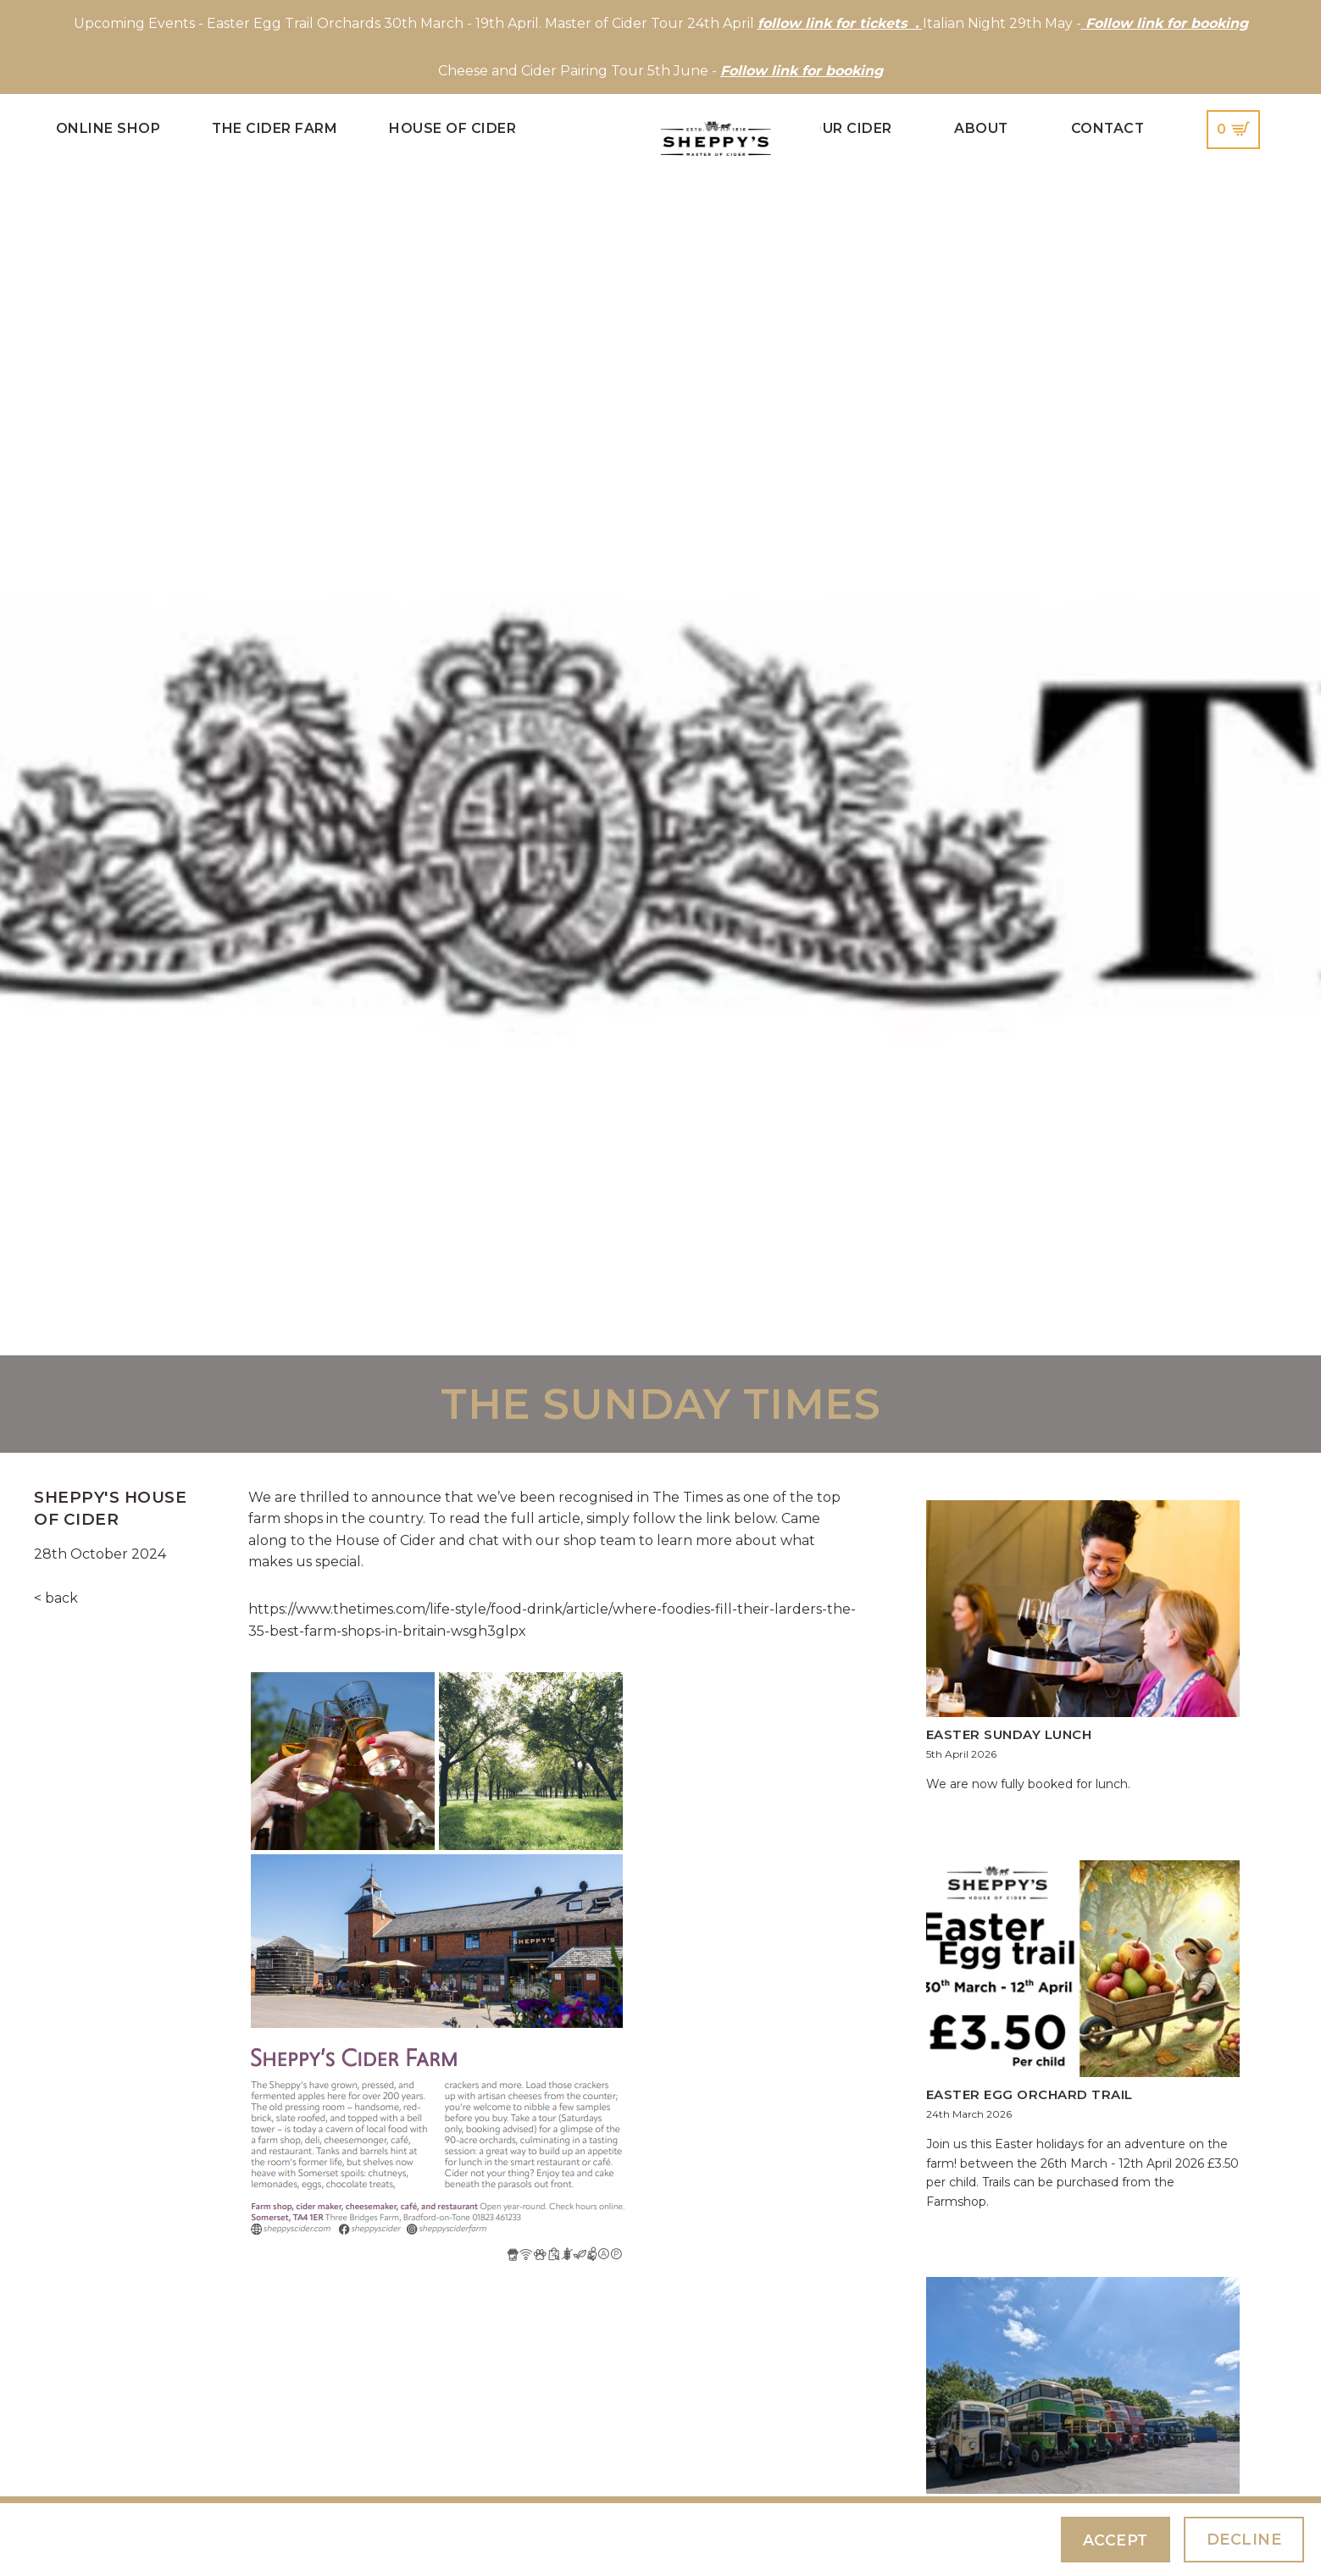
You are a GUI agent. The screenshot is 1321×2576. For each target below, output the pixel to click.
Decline (1244, 2538)
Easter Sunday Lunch (1009, 1734)
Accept (1114, 2539)
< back (56, 1598)
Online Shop (108, 128)
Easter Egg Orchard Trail (1029, 2094)
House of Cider (452, 128)
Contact (1108, 128)
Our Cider (851, 128)
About (981, 128)
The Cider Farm (274, 128)
